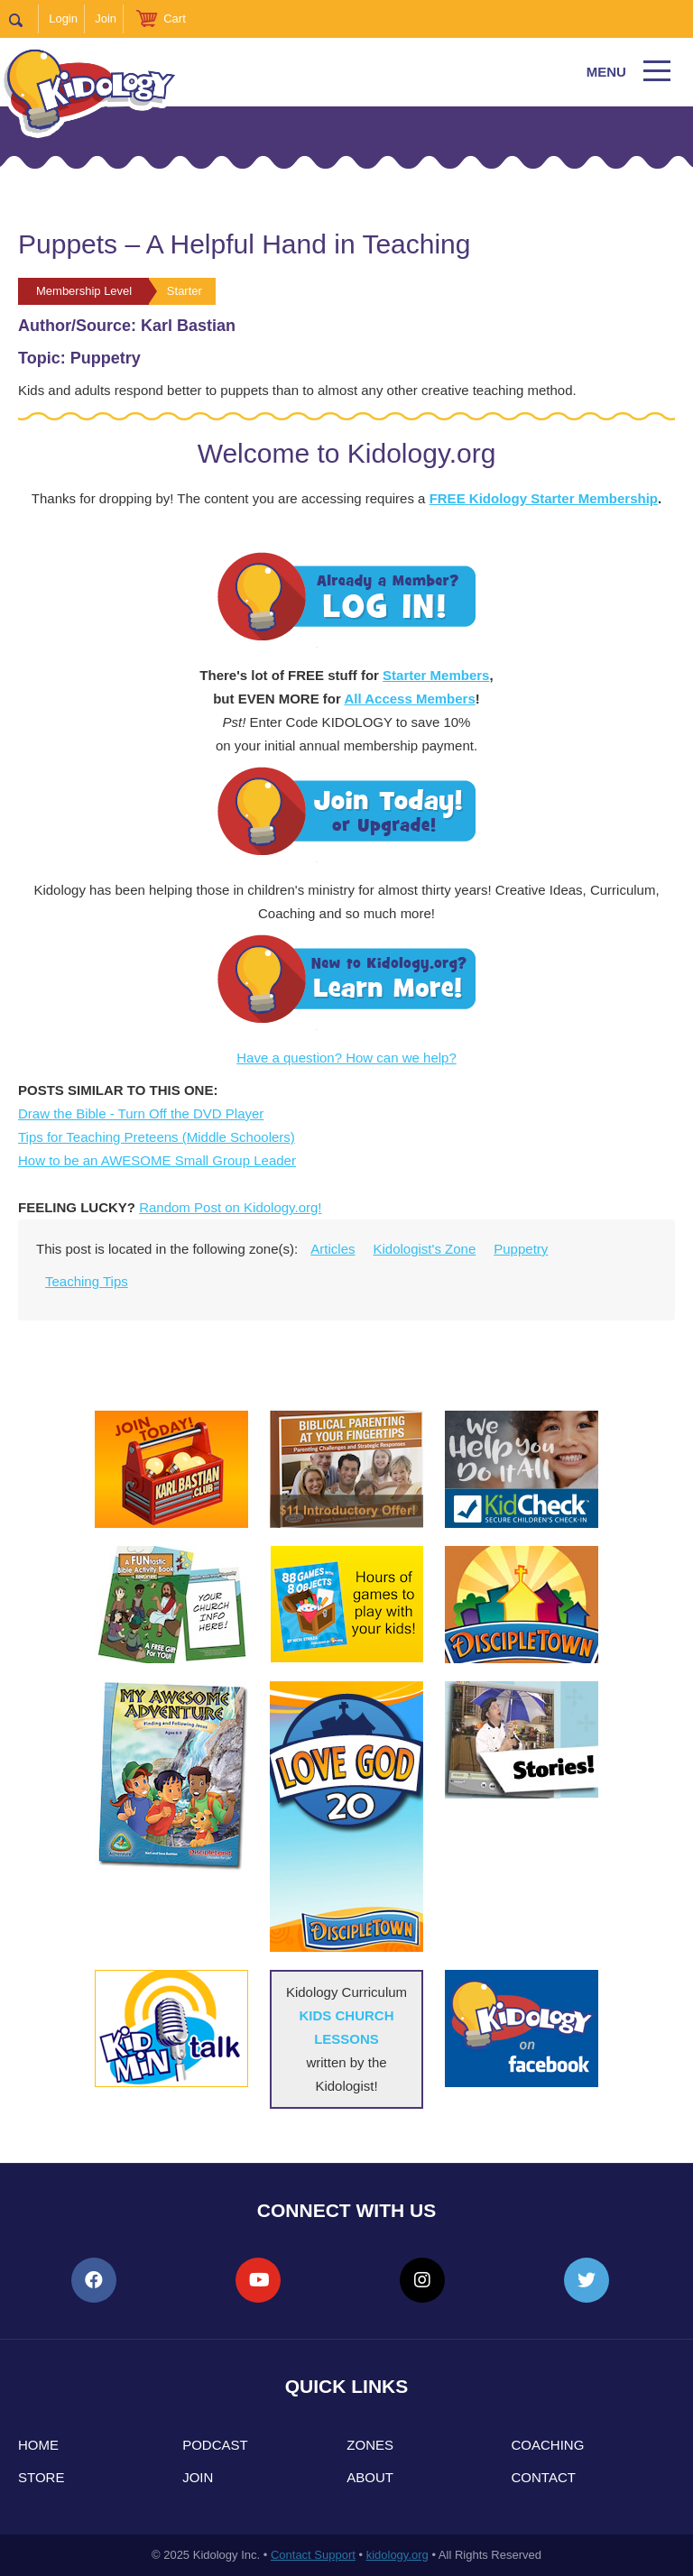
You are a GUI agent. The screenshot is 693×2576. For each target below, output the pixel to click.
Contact (544, 2477)
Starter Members (436, 675)
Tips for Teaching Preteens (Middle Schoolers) (156, 1137)
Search (24, 19)
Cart (174, 18)
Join (105, 18)
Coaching (548, 2444)
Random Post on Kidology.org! (230, 1207)
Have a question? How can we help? (346, 1057)
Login (63, 18)
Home (38, 2444)
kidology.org (397, 2555)
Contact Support (313, 2555)
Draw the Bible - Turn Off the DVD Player (140, 1113)
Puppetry (521, 1248)
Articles (332, 1248)
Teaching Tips (86, 1281)
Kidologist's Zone (425, 1248)
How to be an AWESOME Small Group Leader (157, 1160)
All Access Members (409, 698)
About (369, 2477)
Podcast (215, 2444)
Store (41, 2477)
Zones (369, 2444)
